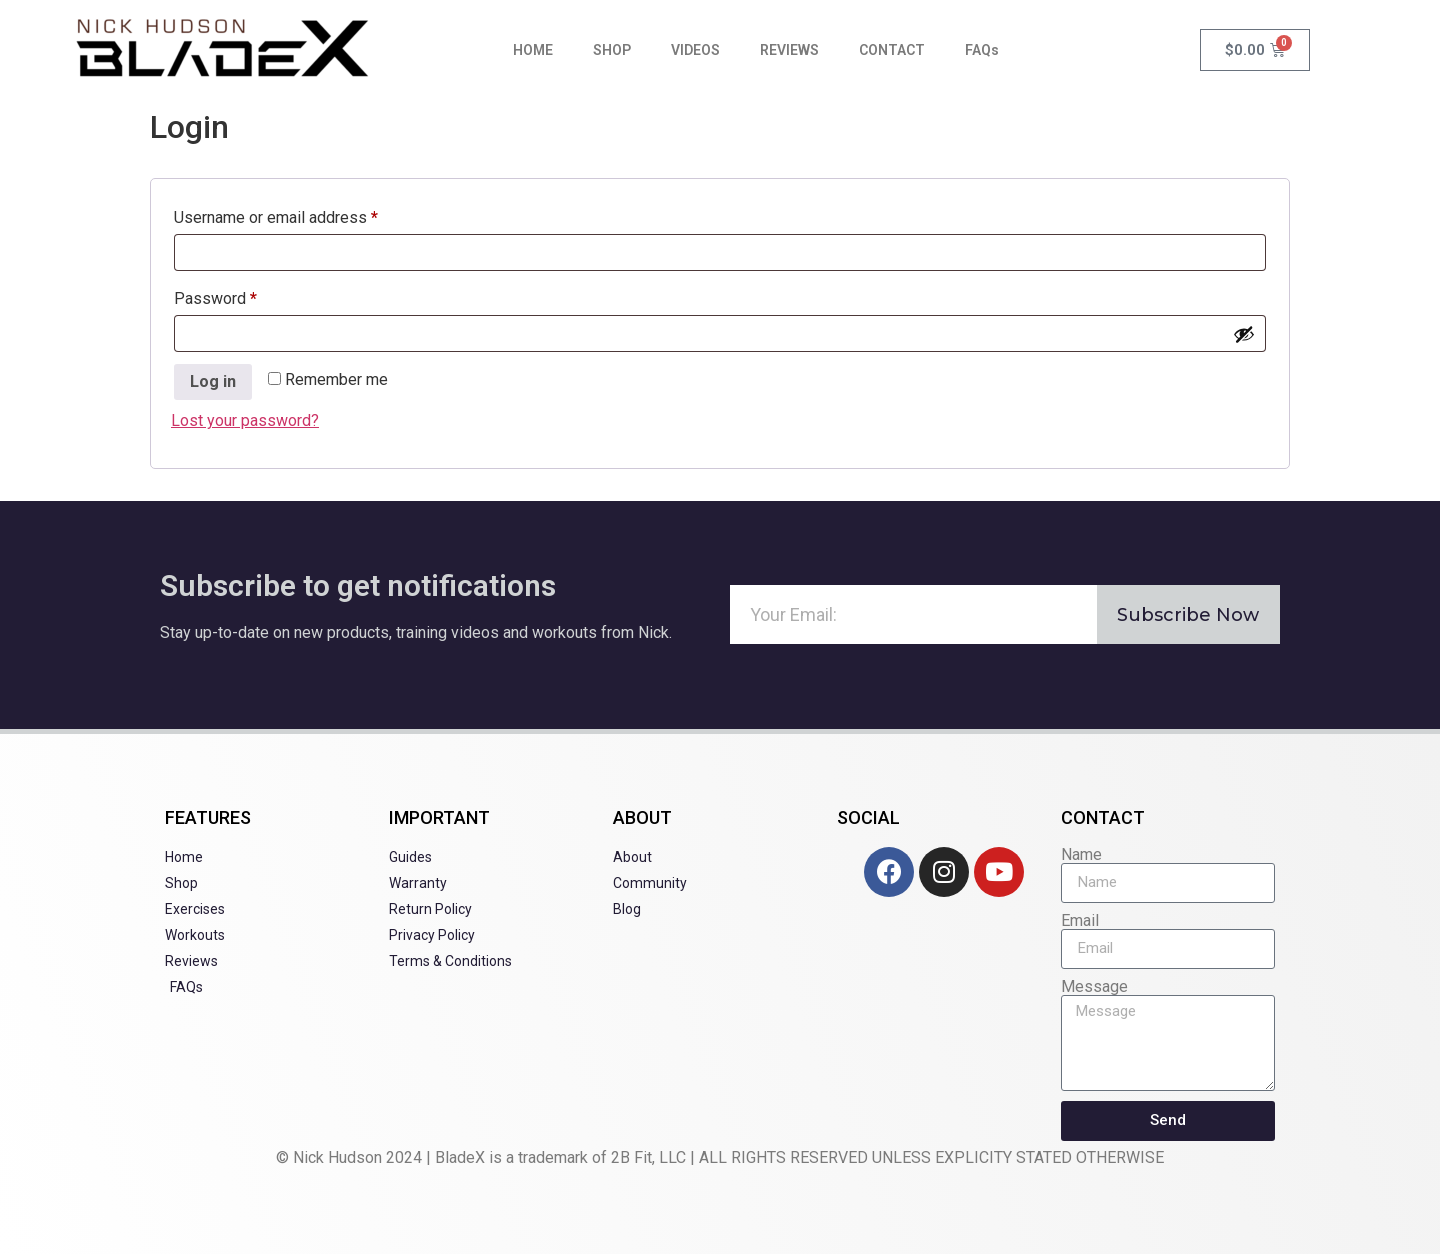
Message (1094, 987)
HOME (533, 50)
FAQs (982, 50)
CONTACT (892, 50)
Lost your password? (245, 420)
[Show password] (1244, 334)
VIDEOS (695, 50)
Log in (213, 381)
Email (1080, 921)
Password (246, 295)
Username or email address (307, 214)
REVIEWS (789, 50)
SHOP (612, 50)
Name (1081, 855)
